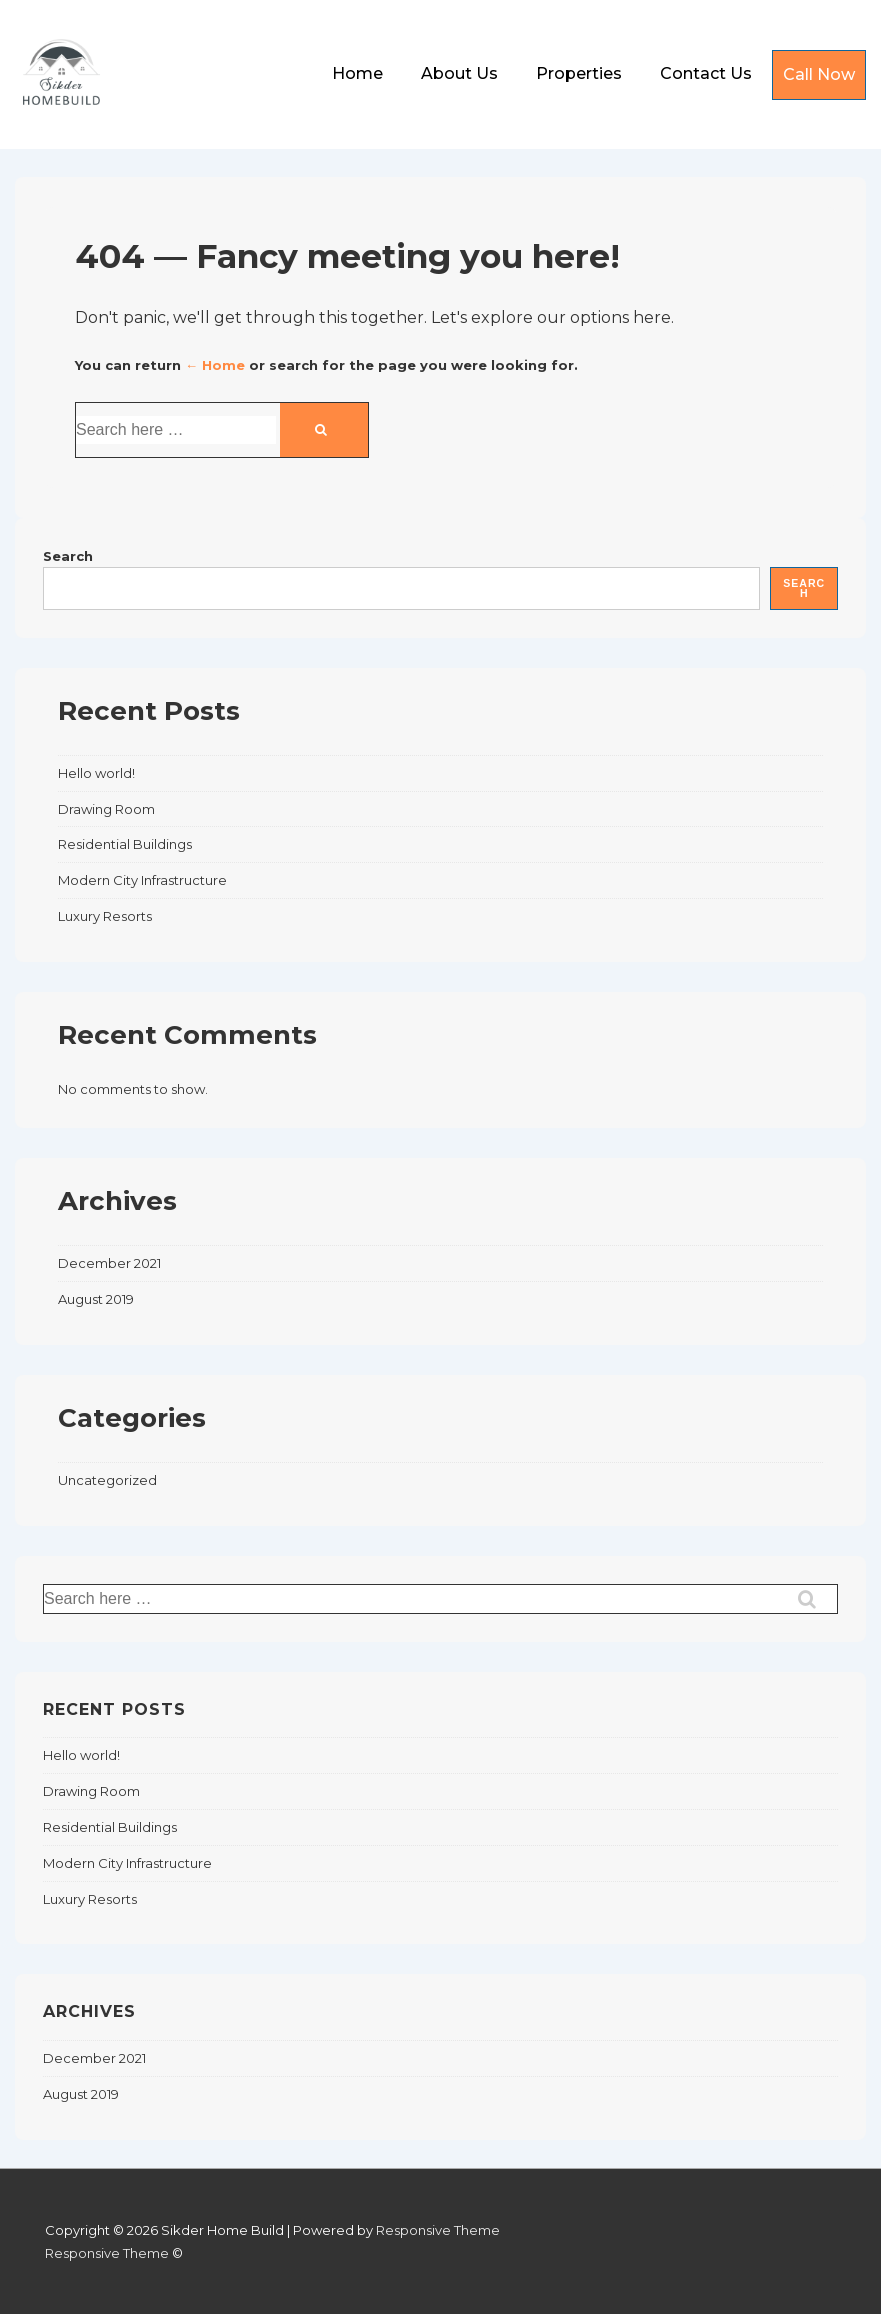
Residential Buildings (125, 844)
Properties (579, 73)
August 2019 (96, 1299)
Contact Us (706, 73)
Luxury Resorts (105, 916)
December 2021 (109, 1263)
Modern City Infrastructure (142, 880)
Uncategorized (107, 1480)
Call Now (819, 74)
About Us (459, 73)
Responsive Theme (438, 2230)
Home (357, 73)
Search (68, 556)
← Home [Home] (215, 365)
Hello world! (96, 773)
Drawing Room (106, 809)
